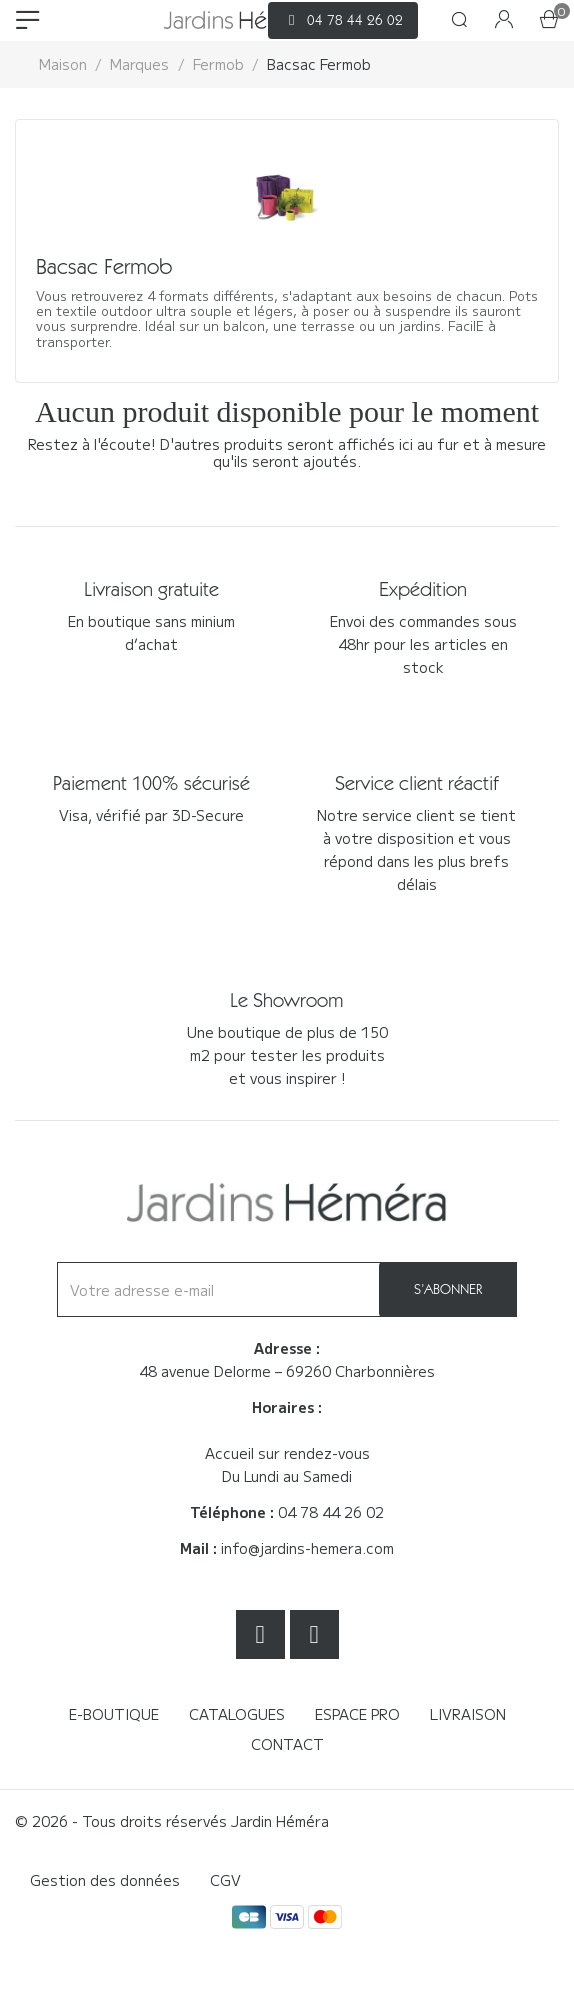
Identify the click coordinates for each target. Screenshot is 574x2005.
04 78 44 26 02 (331, 1512)
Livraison (468, 1714)
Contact (287, 1744)
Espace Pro (357, 1714)
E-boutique (114, 1714)
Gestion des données (105, 1880)
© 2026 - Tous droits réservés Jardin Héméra (172, 1821)
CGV (225, 1880)
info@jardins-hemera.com (307, 1548)
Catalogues (237, 1714)
